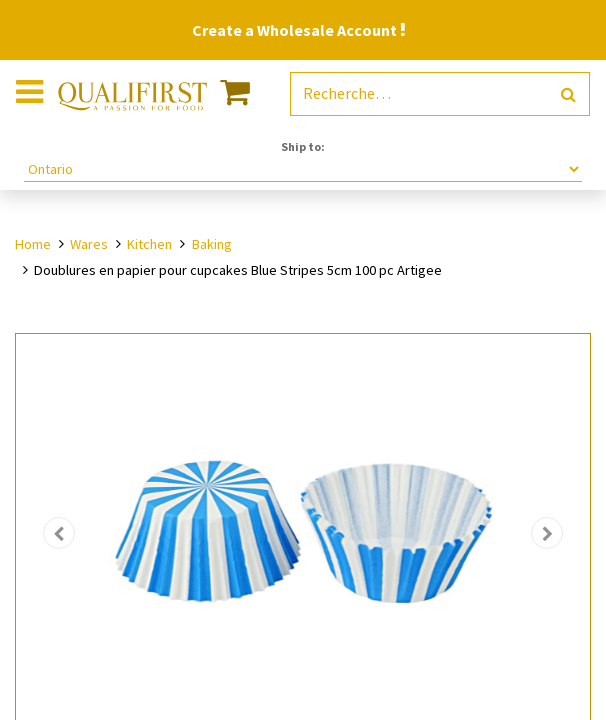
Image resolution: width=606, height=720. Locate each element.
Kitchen (149, 244)
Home (33, 244)
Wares (89, 244)
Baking (212, 244)
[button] (59, 533)
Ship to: (303, 146)
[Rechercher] (568, 94)
